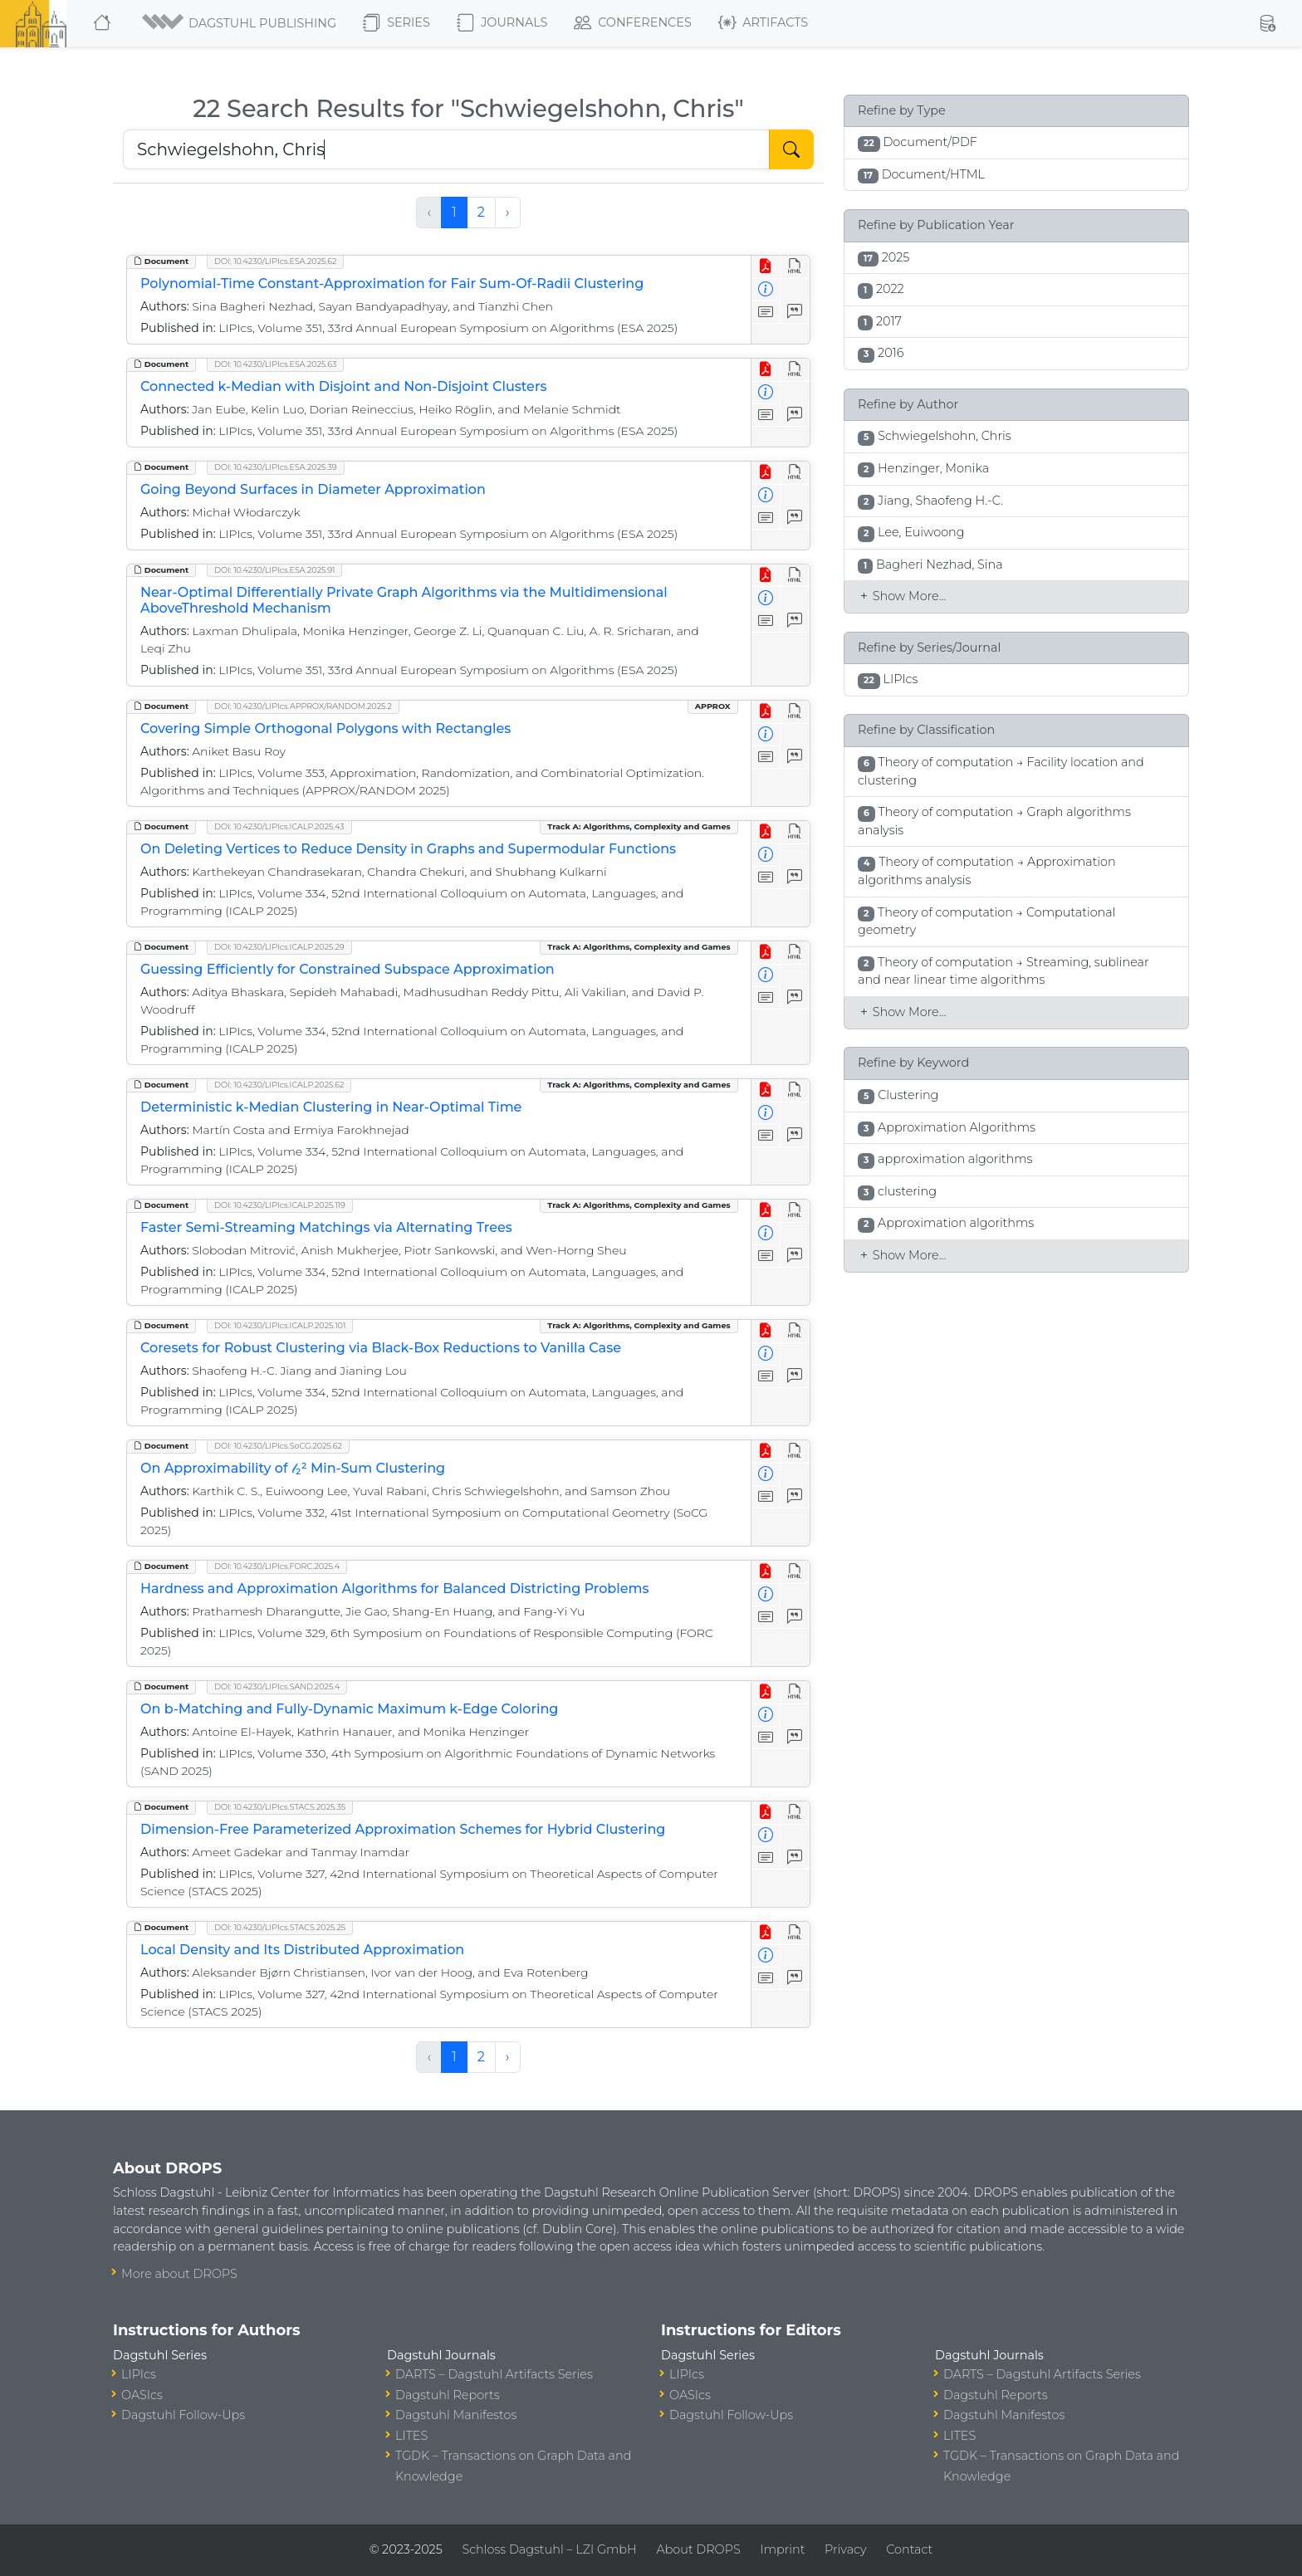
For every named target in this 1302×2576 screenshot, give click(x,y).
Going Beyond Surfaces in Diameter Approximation (313, 489)
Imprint (782, 2549)
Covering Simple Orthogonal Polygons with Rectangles (325, 728)
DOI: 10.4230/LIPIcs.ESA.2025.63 (275, 364)
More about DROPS (179, 2273)
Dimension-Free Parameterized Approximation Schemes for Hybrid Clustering (402, 1829)
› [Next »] (508, 212)
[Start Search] (791, 149)
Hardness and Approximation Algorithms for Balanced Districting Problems (394, 1588)
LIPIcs (138, 2374)
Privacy (845, 2549)
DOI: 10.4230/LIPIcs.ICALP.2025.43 (279, 826)
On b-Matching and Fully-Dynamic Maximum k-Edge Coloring (349, 1709)
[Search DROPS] (446, 149)
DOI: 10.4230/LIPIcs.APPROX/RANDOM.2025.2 (303, 706)
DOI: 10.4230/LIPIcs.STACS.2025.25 (279, 1927)
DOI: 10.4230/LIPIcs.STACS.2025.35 (279, 1806)
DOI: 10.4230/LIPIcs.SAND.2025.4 (277, 1686)
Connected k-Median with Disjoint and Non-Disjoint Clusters (343, 386)
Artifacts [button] (763, 23)
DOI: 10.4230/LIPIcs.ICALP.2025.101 (279, 1325)
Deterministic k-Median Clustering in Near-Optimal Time (330, 1107)
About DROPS (698, 2549)
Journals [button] (502, 23)
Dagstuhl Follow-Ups (183, 2414)
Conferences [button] (633, 23)
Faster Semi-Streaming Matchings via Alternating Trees (326, 1227)
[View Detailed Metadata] (766, 290)
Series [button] (396, 23)
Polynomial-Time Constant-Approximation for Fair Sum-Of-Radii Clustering (392, 283)
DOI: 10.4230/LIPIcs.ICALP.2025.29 (279, 946)
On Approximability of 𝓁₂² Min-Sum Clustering (292, 1468)
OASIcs (142, 2395)
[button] (238, 23)
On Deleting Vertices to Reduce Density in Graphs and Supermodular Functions (408, 849)
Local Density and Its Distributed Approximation (302, 1950)
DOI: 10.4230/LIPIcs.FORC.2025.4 (277, 1566)
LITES (411, 2435)
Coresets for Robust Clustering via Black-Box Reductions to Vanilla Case (380, 1348)
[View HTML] (795, 267)
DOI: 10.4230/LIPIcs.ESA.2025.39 (275, 467)
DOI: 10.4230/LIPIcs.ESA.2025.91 (274, 569)
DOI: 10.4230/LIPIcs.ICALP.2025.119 (279, 1205)
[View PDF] (766, 267)
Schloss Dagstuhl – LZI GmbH (549, 2549)
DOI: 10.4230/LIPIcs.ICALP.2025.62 (279, 1084)
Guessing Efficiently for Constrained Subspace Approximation (347, 969)
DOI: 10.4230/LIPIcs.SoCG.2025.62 (278, 1445)
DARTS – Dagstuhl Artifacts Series (494, 2374)
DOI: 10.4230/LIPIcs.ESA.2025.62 (275, 261)
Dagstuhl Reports (447, 2395)
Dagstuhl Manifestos (455, 2414)
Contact (909, 2549)
